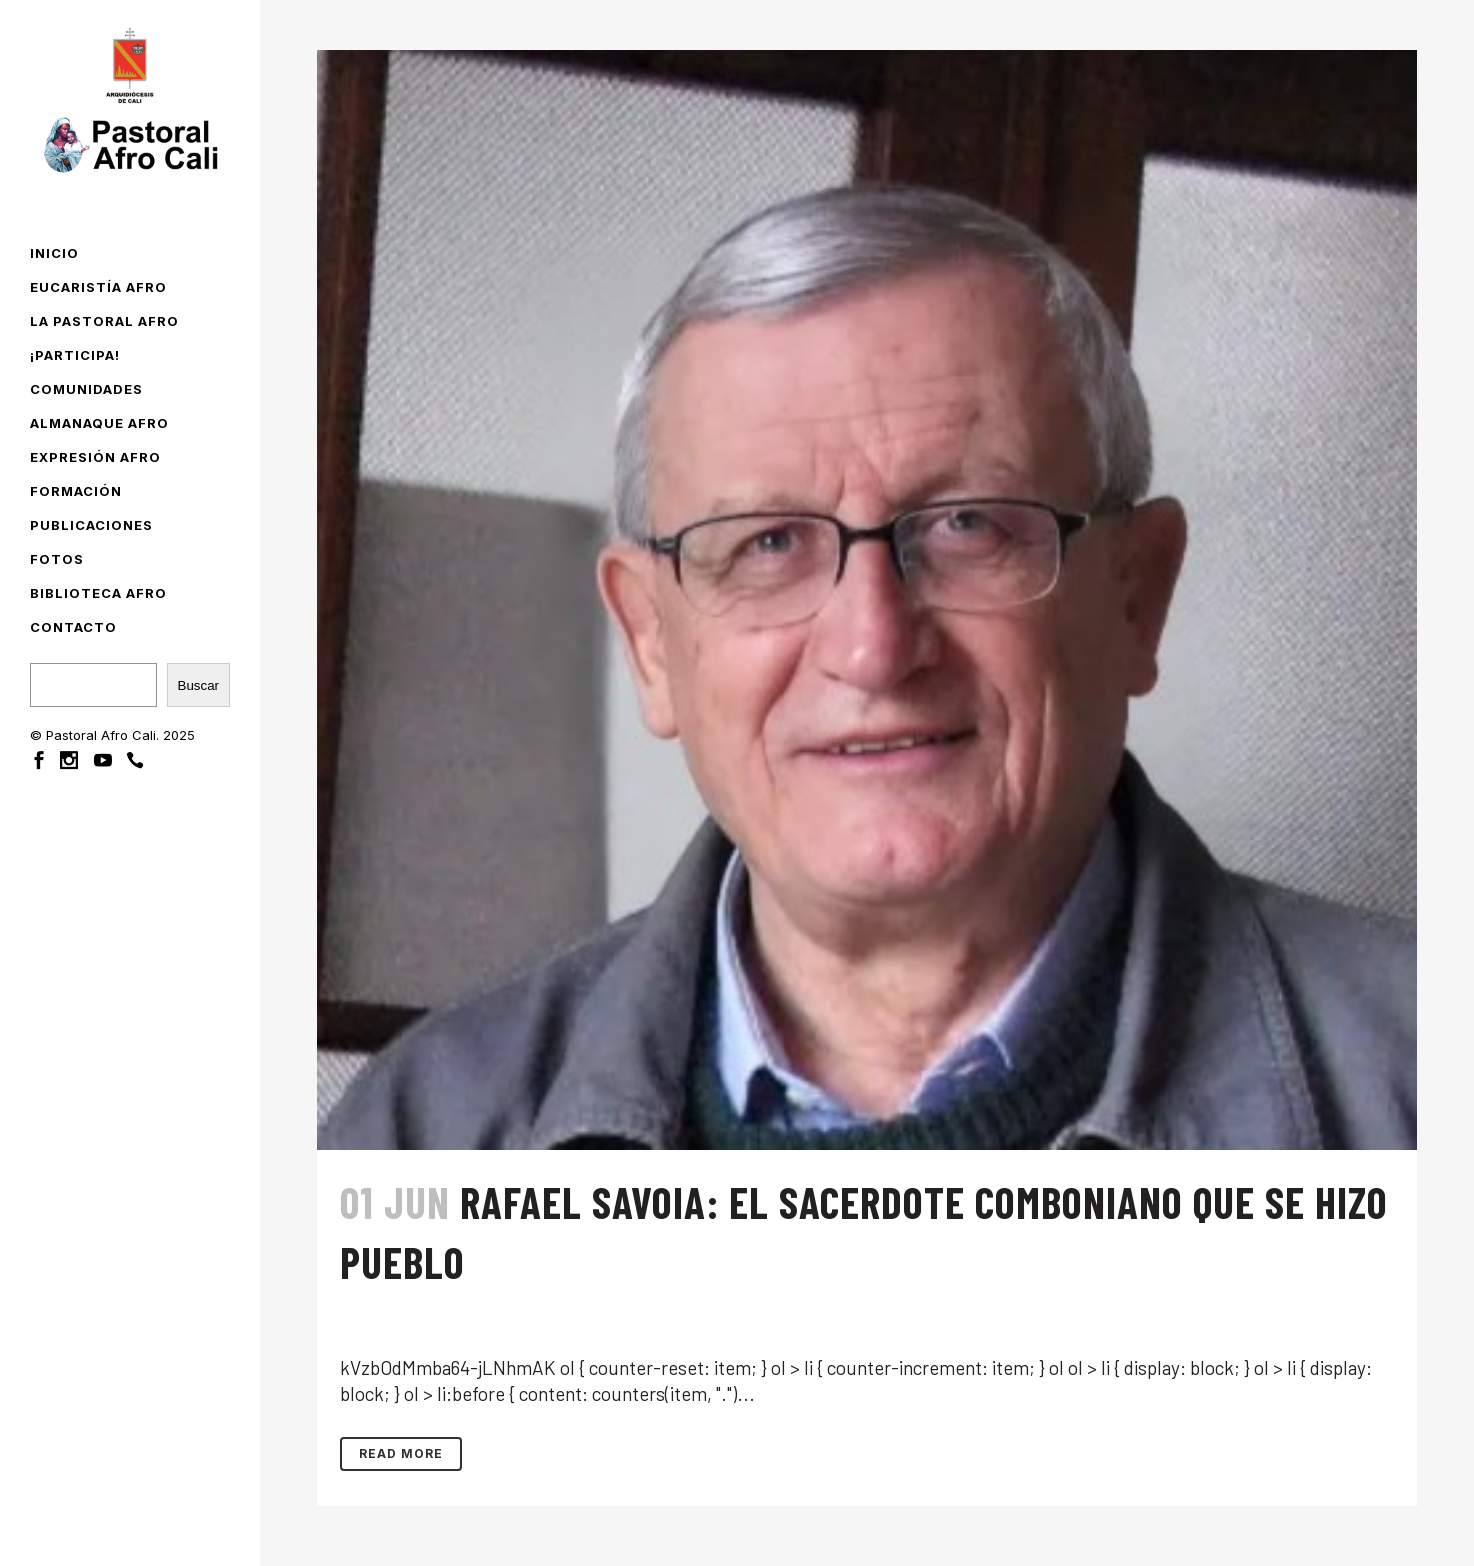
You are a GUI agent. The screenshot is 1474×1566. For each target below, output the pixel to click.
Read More (401, 1453)
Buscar (198, 685)
